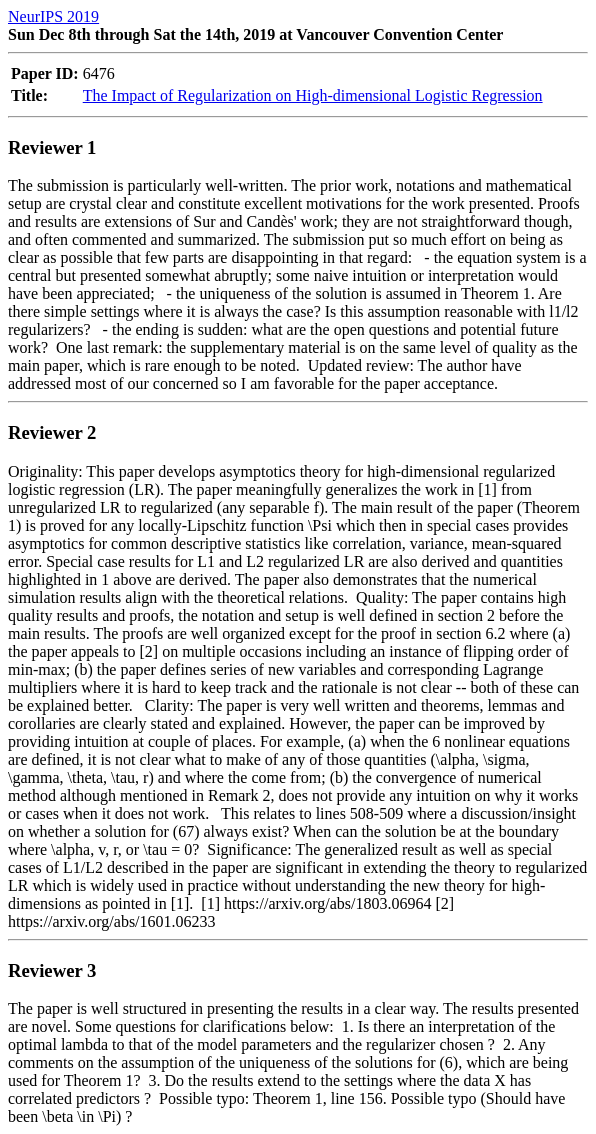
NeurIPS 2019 (53, 16)
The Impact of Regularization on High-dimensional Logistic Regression (313, 95)
